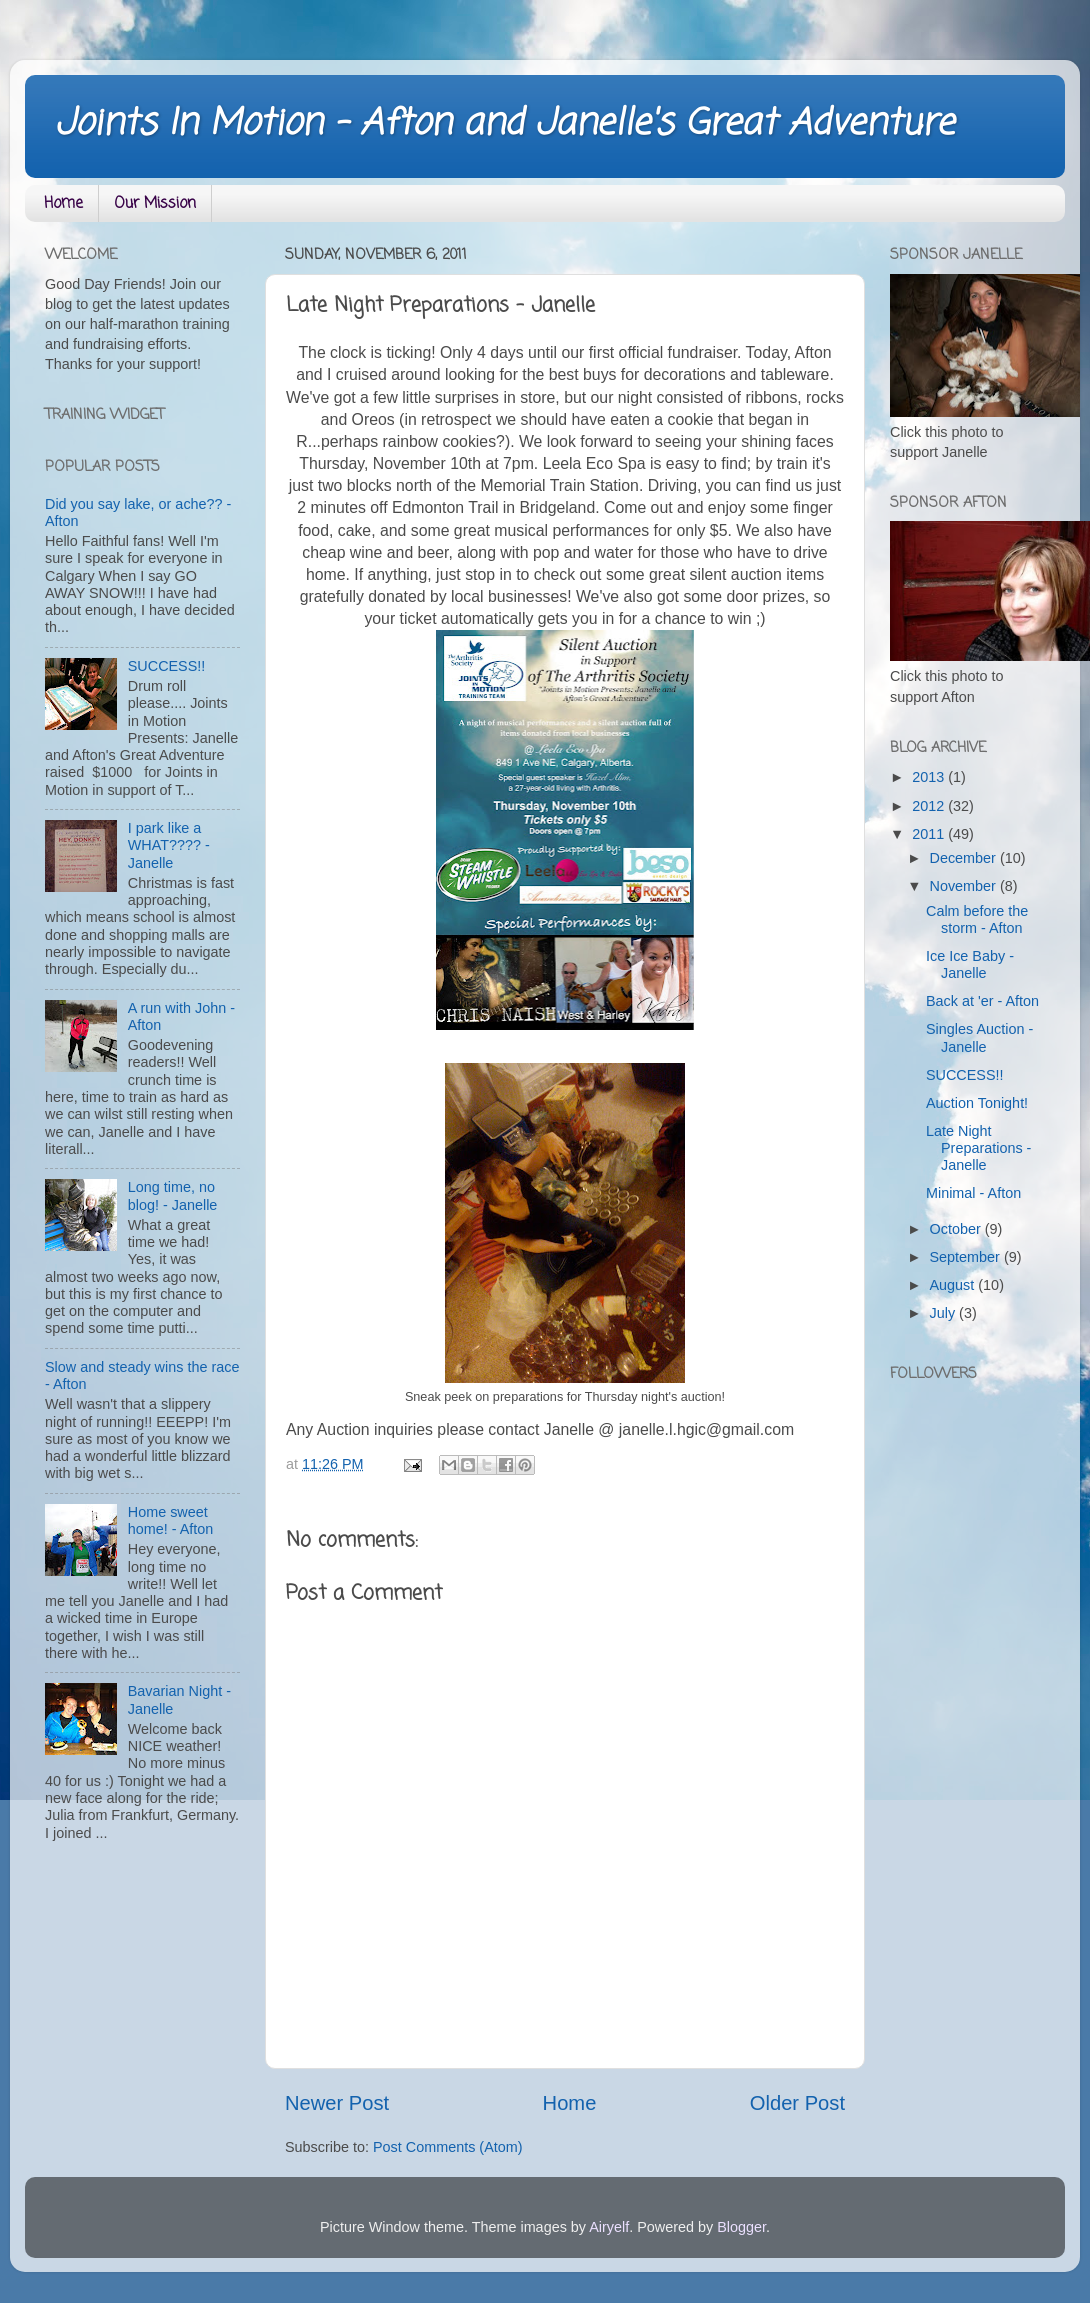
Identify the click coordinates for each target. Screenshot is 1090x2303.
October (957, 1229)
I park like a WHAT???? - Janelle (169, 845)
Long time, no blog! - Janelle (173, 1195)
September (967, 1257)
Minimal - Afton (973, 1193)
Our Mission (155, 204)
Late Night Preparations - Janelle (978, 1148)
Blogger (741, 2227)
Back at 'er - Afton (982, 1001)
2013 (930, 777)
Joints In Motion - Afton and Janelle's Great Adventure (504, 124)
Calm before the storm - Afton (977, 919)
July (945, 1313)
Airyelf (609, 2227)
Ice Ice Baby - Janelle (970, 964)
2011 (930, 834)
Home (63, 204)
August (954, 1285)
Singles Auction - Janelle (979, 1037)
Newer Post (337, 2103)
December (965, 858)
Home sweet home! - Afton (171, 1520)
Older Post (797, 2103)
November (965, 886)
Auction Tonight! (977, 1103)
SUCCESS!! (167, 666)
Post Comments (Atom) (448, 2147)
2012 (930, 806)
